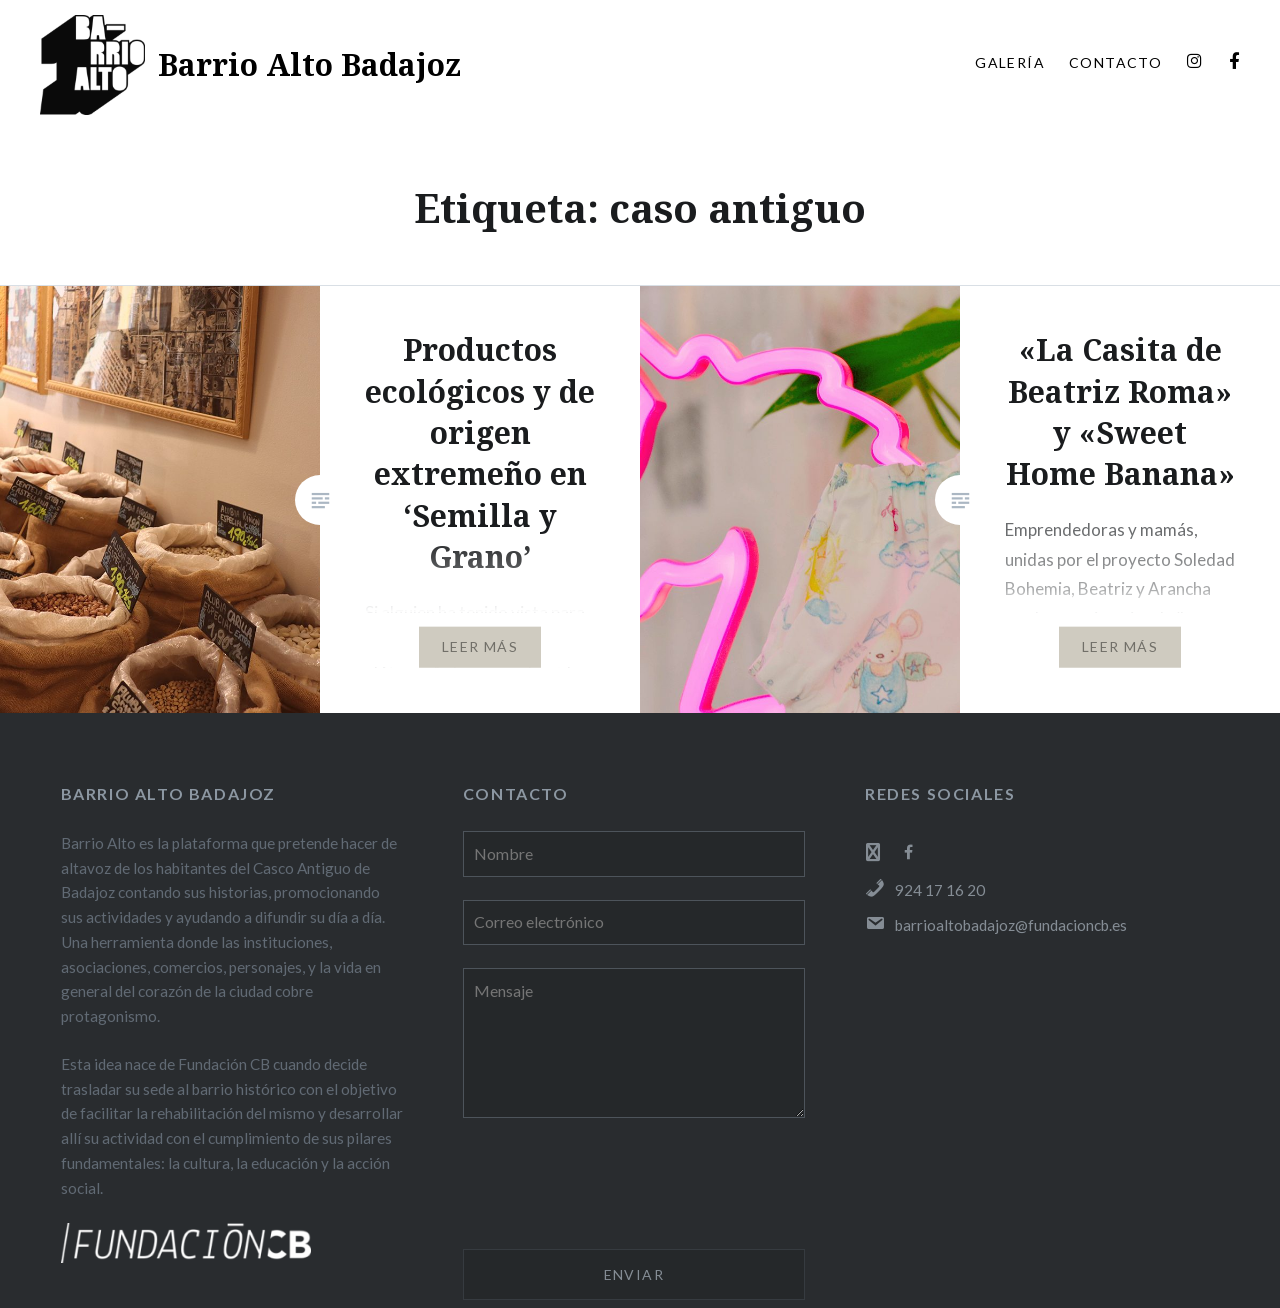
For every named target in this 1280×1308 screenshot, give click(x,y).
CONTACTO (1115, 62)
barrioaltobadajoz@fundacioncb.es (996, 925)
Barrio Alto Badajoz (309, 64)
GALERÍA (1010, 62)
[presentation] (615, 1187)
